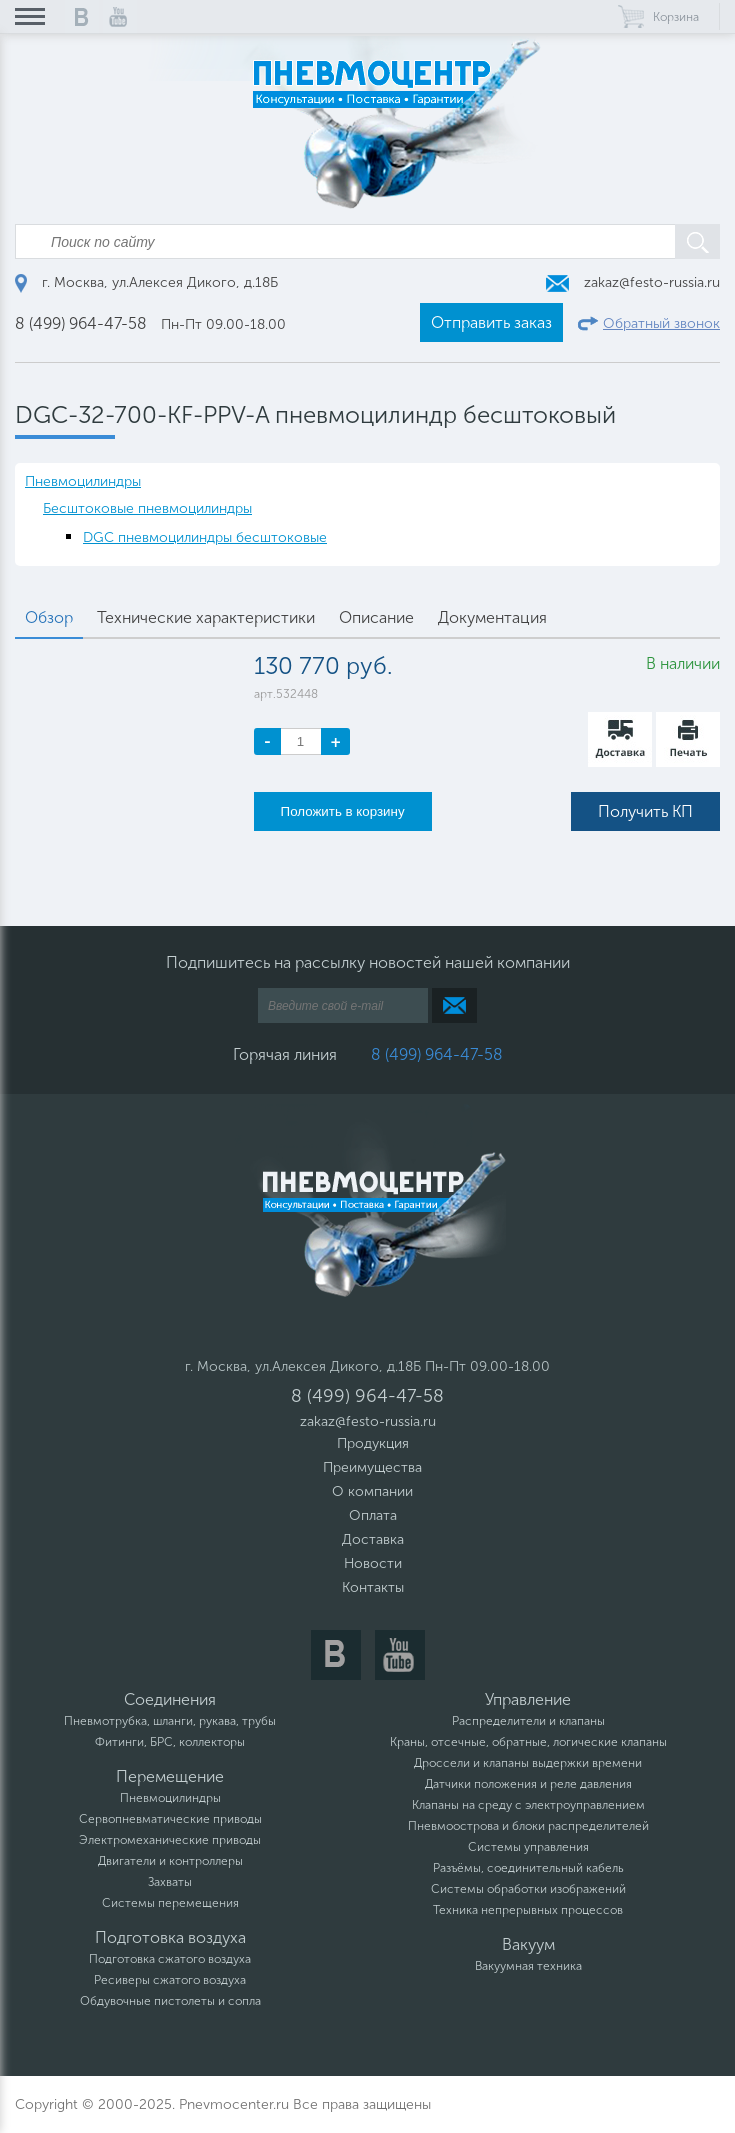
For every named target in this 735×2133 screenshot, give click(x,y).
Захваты (170, 1882)
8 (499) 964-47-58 (81, 323)
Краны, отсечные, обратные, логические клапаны (528, 1742)
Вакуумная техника (528, 1966)
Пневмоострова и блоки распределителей (528, 1826)
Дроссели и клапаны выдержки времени (528, 1763)
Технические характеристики (206, 617)
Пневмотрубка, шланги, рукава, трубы (170, 1721)
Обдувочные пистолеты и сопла (170, 2001)
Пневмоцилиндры (83, 481)
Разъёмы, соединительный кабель (528, 1868)
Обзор (49, 617)
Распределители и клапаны (528, 1721)
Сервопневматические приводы (170, 1819)
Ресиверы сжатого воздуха (170, 1980)
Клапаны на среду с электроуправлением (528, 1805)
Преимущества (372, 1467)
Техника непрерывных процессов (528, 1910)
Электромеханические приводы (170, 1840)
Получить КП (645, 811)
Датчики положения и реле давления (528, 1784)
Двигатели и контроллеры (170, 1861)
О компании (372, 1491)
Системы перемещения (170, 1903)
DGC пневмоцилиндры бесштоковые (205, 537)
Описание (376, 617)
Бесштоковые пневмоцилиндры (147, 508)
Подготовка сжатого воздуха (170, 1959)
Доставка (373, 1539)
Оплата (373, 1515)
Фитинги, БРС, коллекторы (170, 1742)
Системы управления (528, 1847)
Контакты (373, 1587)
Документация (492, 617)
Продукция (373, 1443)
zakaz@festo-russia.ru (633, 282)
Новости (373, 1563)
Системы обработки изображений (528, 1889)
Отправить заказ (491, 322)
